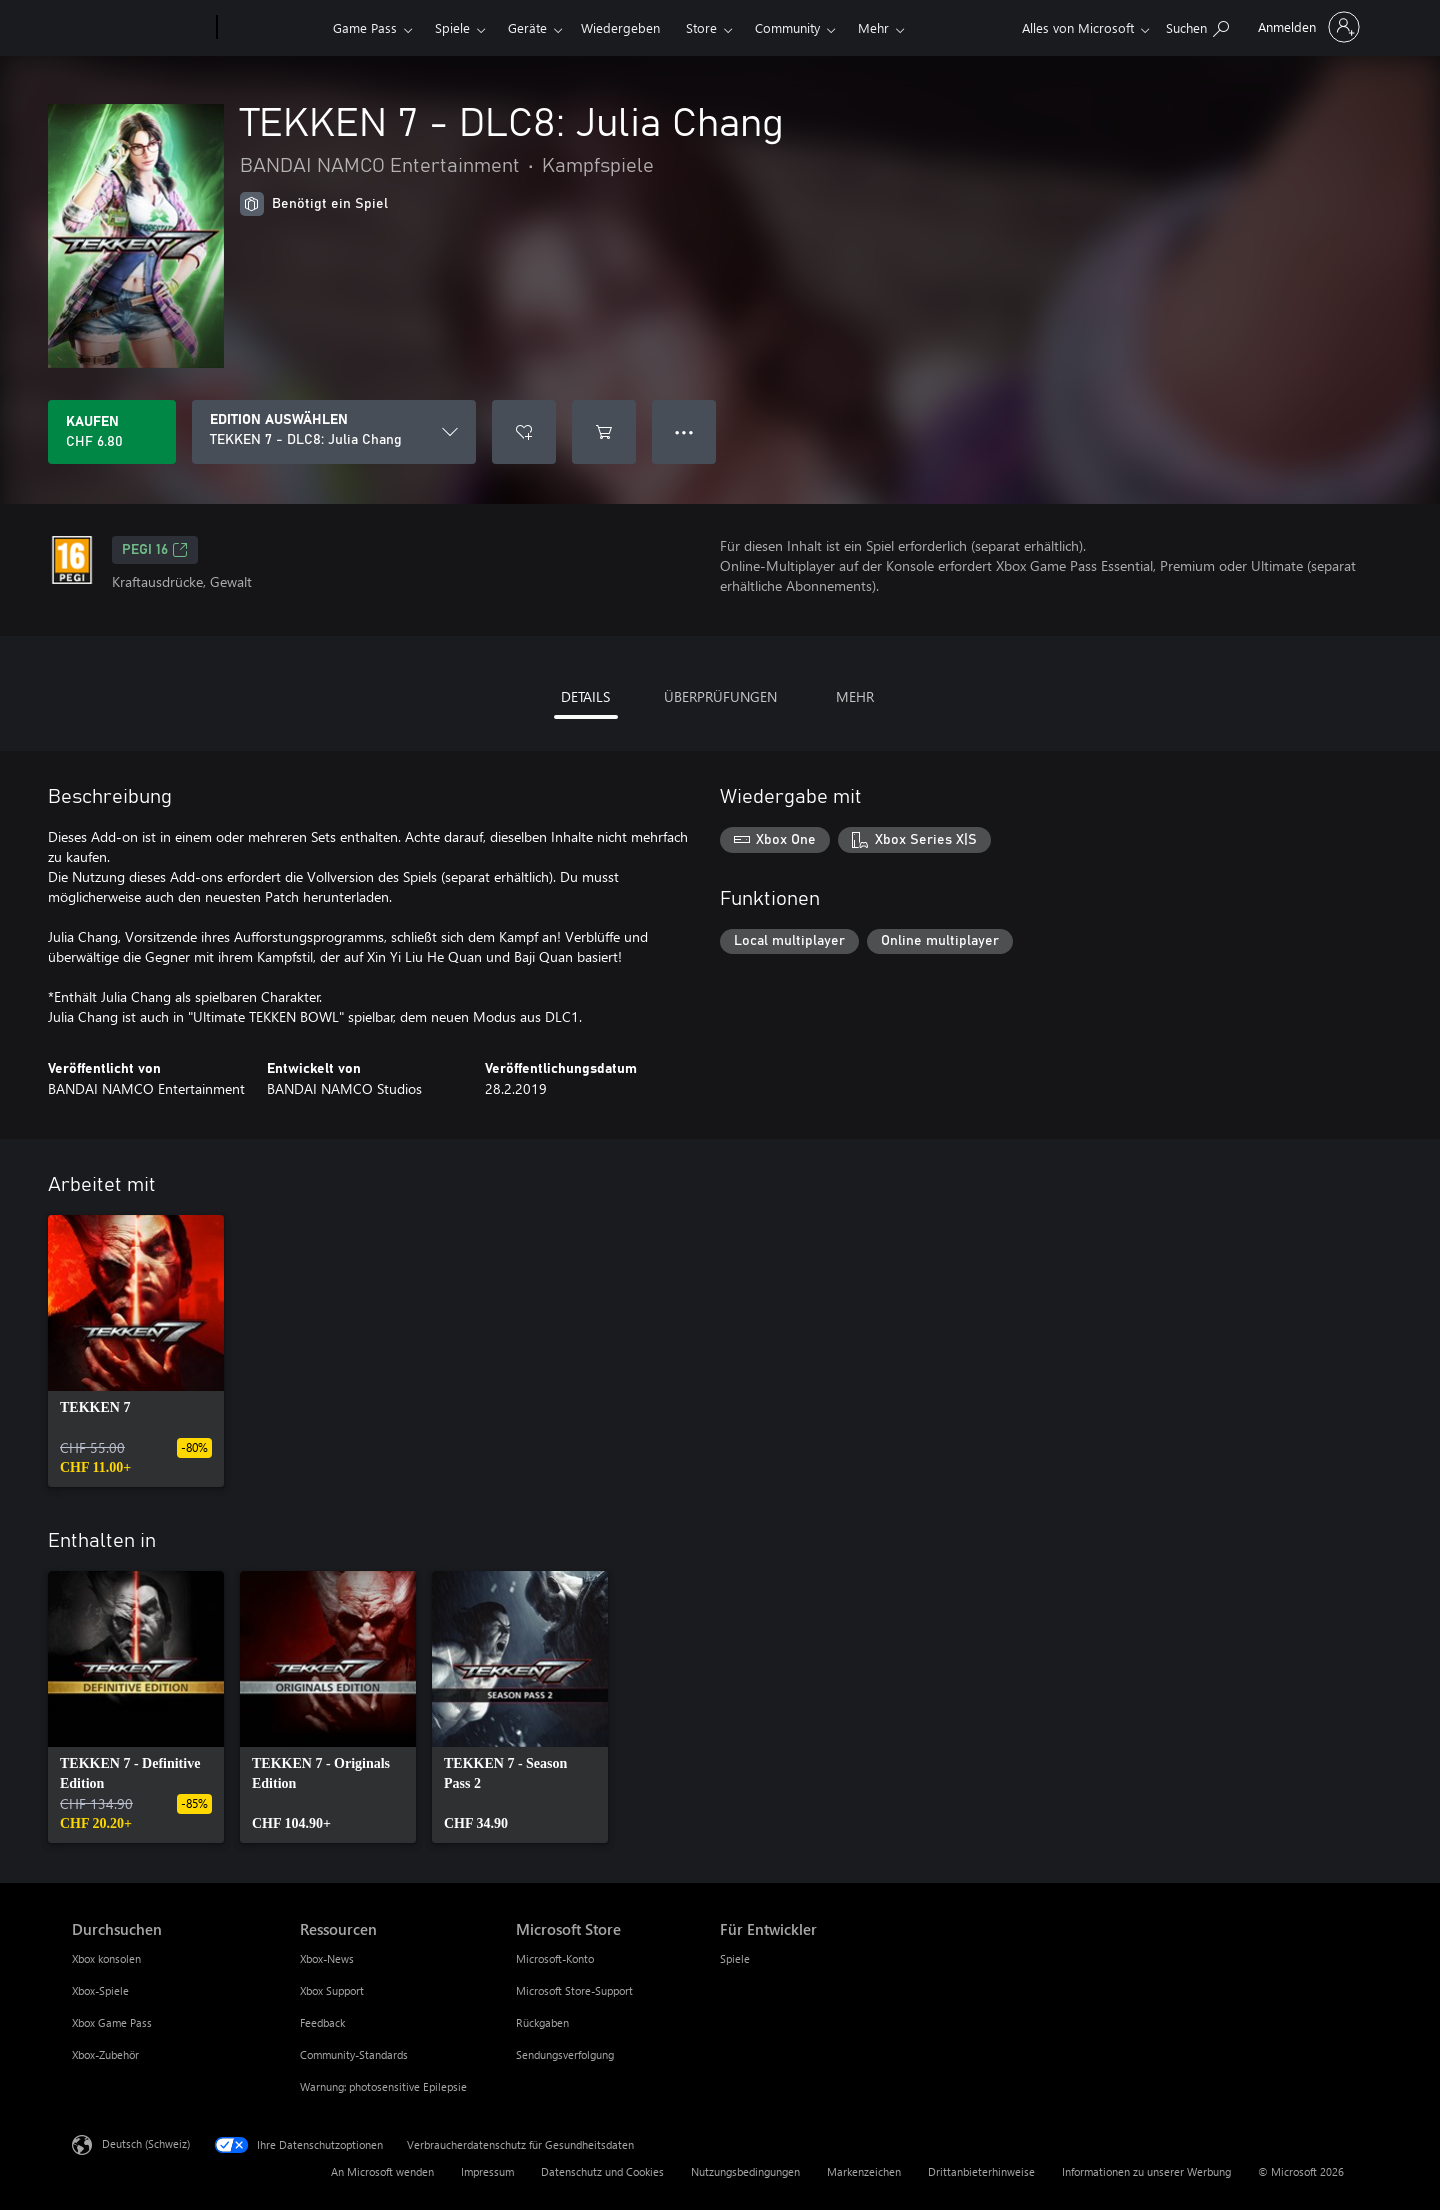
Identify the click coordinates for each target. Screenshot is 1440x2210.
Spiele (452, 27)
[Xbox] (272, 28)
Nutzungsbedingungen (745, 2171)
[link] (136, 1351)
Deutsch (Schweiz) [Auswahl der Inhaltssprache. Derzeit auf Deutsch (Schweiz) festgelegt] (146, 2143)
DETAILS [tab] (585, 696)
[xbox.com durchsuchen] (1197, 25)
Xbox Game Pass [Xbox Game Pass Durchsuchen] (112, 2022)
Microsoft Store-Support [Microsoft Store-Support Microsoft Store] (574, 1990)
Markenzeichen (864, 2171)
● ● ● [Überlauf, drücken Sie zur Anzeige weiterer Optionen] (684, 431)
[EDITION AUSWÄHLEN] (334, 432)
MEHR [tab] (855, 696)
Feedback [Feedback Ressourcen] (322, 2022)
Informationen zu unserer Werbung (1146, 2171)
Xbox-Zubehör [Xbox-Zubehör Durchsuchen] (105, 2054)
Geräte (527, 27)
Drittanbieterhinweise (981, 2171)
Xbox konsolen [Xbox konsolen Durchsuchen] (106, 1958)
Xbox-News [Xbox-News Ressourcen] (327, 1958)
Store (701, 27)
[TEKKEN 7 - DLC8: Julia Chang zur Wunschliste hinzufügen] (524, 432)
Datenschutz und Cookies (602, 2171)
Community (787, 27)
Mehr (873, 27)
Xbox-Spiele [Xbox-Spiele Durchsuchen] (100, 1990)
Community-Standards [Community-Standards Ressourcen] (354, 2054)
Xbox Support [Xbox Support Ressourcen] (332, 1990)
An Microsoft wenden (382, 2171)
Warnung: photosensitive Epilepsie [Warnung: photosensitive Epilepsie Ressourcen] (383, 2086)
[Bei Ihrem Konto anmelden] (1307, 27)
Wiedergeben (620, 27)
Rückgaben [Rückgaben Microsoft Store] (542, 2022)
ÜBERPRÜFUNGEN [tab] (720, 696)
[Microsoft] (140, 28)
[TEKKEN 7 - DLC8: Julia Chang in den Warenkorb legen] (604, 432)
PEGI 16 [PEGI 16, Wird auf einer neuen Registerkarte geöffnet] (155, 550)
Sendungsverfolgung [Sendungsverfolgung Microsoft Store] (565, 2054)
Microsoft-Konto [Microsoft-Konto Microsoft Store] (555, 1958)
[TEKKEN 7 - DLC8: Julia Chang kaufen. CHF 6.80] (112, 432)
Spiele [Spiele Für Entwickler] (735, 1958)
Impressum (487, 2171)
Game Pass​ (365, 27)
